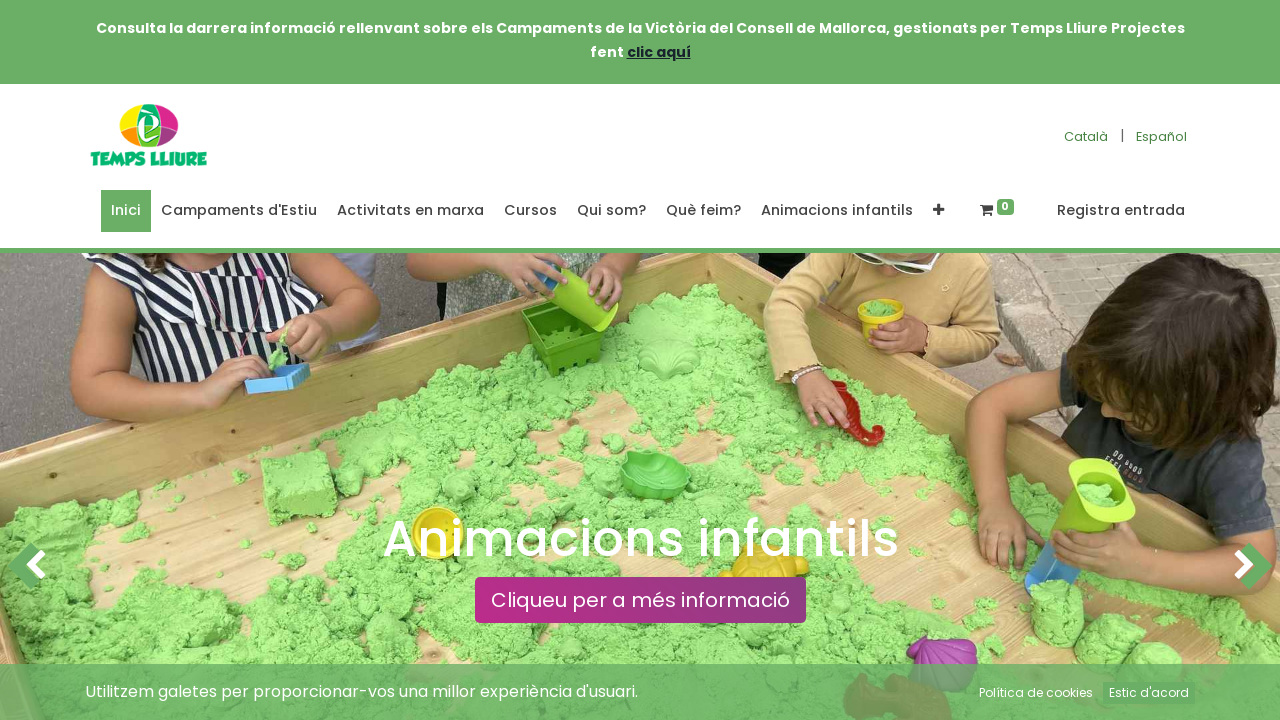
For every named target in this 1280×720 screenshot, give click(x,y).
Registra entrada (1121, 210)
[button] (938, 211)
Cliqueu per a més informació (640, 600)
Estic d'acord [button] (1149, 692)
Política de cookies (1036, 692)
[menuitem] (126, 211)
